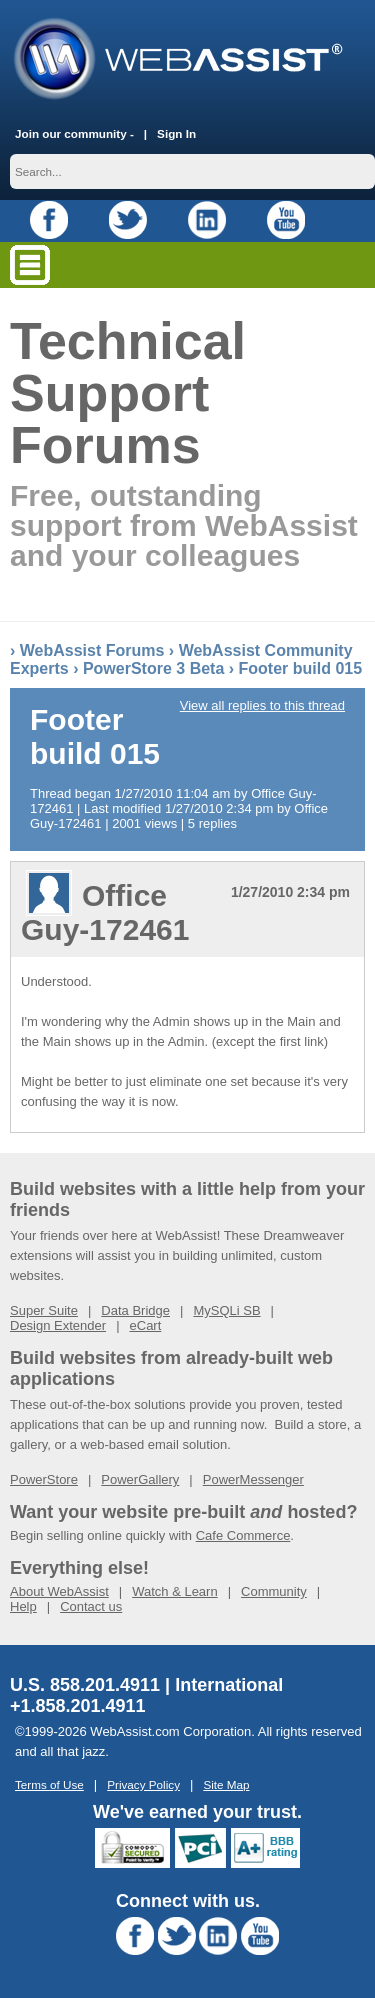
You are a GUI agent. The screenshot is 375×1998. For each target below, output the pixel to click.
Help (23, 1606)
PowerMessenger (253, 1479)
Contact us (91, 1606)
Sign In (176, 133)
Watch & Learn (175, 1591)
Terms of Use (49, 1784)
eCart (146, 1325)
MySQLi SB (226, 1310)
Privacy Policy (143, 1784)
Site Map (226, 1784)
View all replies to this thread (262, 705)
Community (274, 1591)
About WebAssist (59, 1591)
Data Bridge (135, 1310)
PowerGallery (140, 1479)
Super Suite (44, 1310)
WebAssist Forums (92, 650)
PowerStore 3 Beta (153, 668)
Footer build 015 (301, 668)
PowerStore (44, 1479)
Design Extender (58, 1325)
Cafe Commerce (243, 1535)
